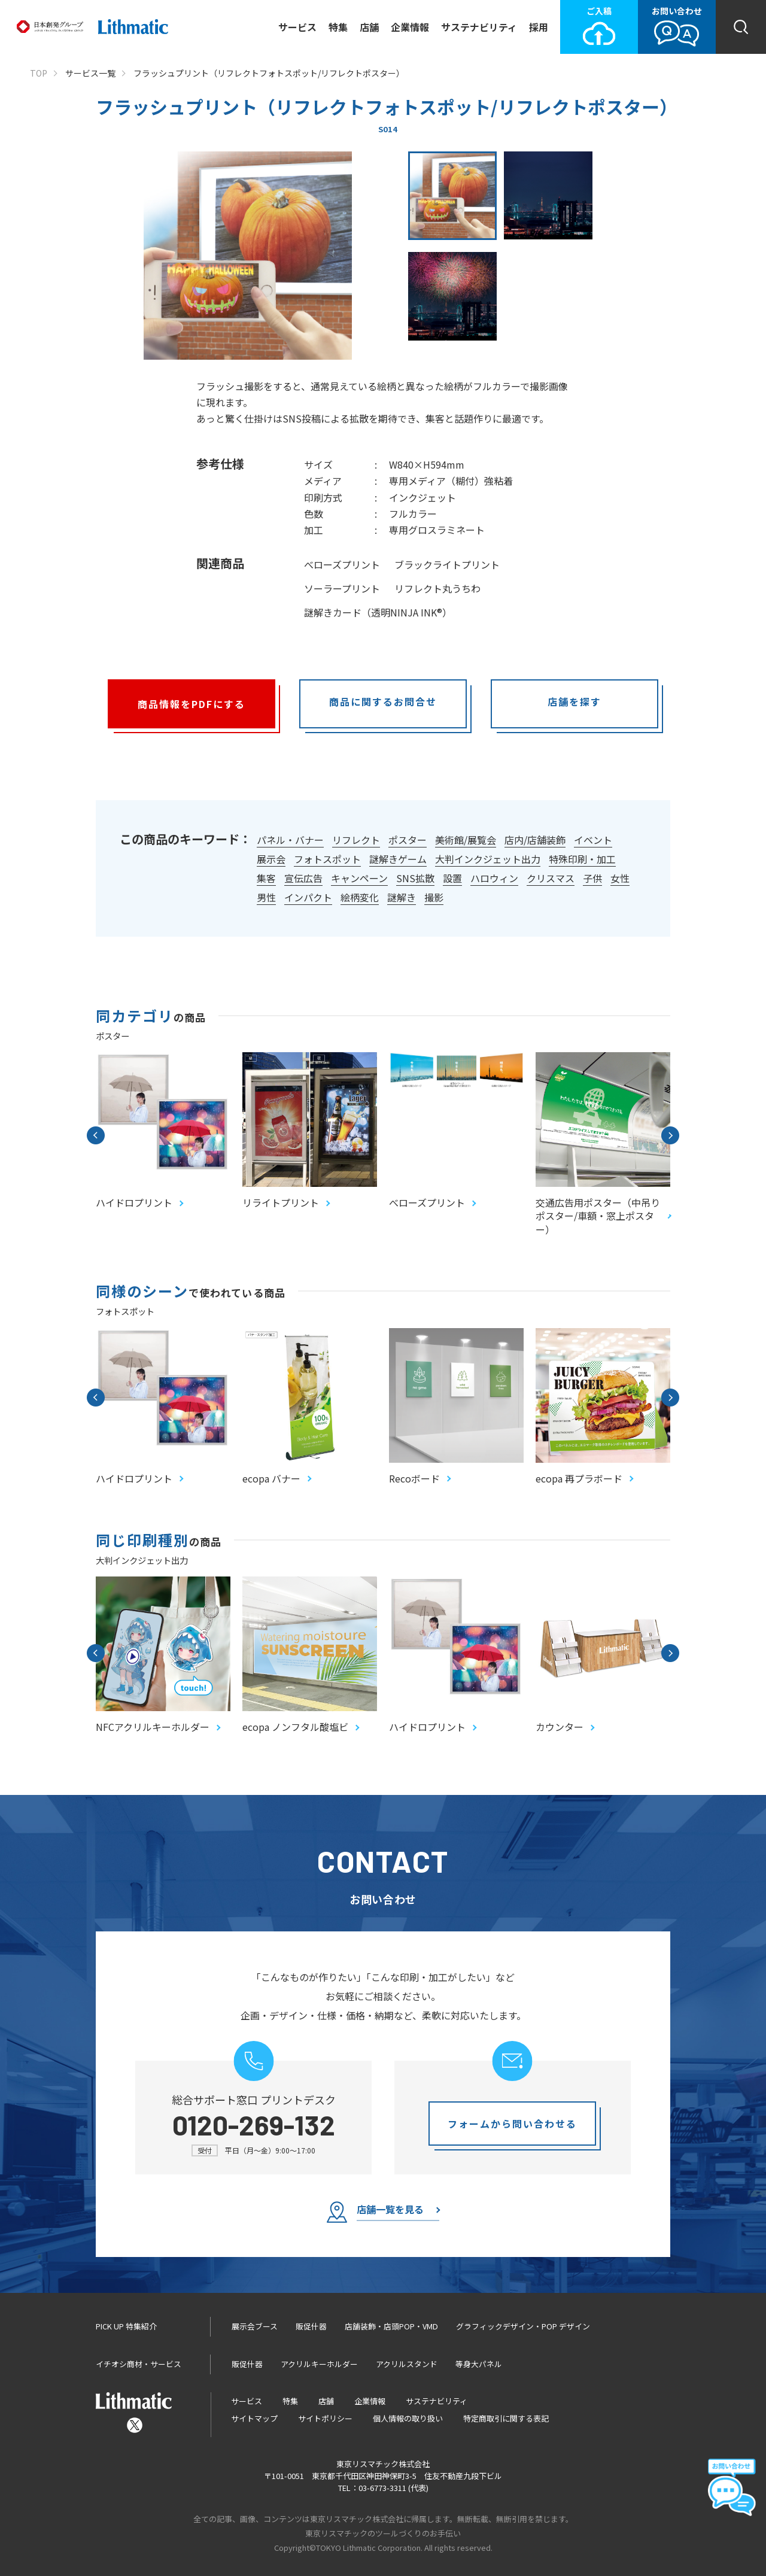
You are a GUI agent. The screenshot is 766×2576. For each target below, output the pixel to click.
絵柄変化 (360, 897)
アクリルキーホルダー (319, 2364)
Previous (96, 1135)
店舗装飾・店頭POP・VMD (391, 2326)
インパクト (308, 897)
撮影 (433, 897)
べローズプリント (342, 564)
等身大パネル (478, 2364)
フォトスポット (327, 859)
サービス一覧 (90, 73)
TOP (38, 73)
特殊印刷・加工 (582, 859)
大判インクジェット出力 (487, 859)
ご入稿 (599, 26)
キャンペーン (359, 878)
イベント (593, 840)
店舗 (369, 27)
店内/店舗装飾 (535, 840)
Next (670, 1135)
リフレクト (356, 840)
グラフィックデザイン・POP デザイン (523, 2326)
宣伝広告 (303, 878)
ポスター (407, 840)
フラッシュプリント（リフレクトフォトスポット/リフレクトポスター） (269, 73)
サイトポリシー (325, 2418)
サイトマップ (254, 2418)
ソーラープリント (342, 588)
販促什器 (311, 2326)
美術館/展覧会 (465, 840)
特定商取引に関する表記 (506, 2418)
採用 (538, 27)
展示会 (271, 859)
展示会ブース (255, 2326)
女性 (620, 878)
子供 (592, 878)
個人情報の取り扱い (408, 2418)
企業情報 (410, 27)
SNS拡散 (415, 878)
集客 (266, 878)
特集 (338, 27)
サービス (297, 27)
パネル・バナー (290, 840)
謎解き (401, 897)
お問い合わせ (677, 26)
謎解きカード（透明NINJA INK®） (378, 612)
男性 (266, 897)
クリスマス (550, 878)
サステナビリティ (479, 27)
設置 (452, 878)
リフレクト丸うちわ (437, 588)
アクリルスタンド (406, 2364)
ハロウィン (494, 878)
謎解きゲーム (398, 859)
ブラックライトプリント (447, 564)
